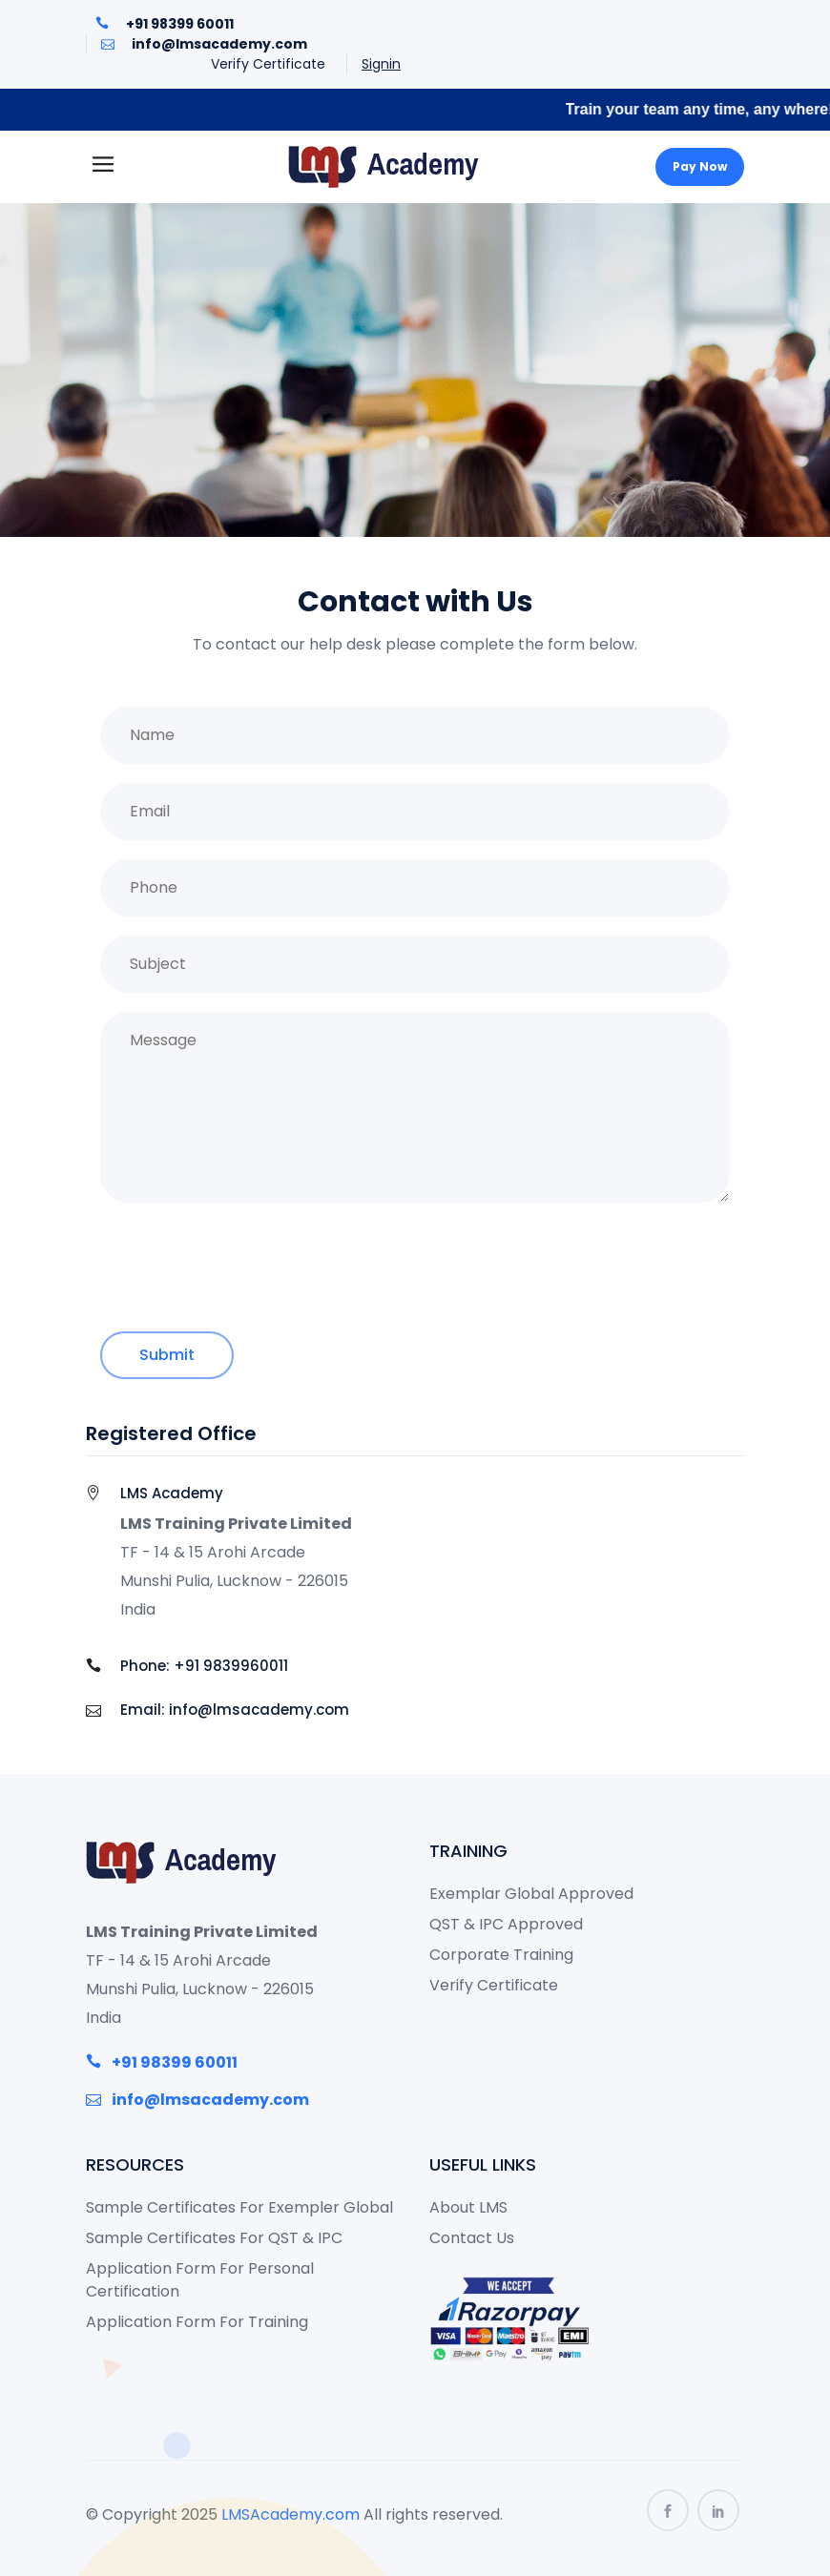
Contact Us (471, 2238)
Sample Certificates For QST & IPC (214, 2238)
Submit (167, 1355)
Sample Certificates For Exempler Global (239, 2207)
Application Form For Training (197, 2322)
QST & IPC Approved (506, 1924)
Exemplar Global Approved (531, 1894)
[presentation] (245, 1265)
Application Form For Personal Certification (200, 2279)
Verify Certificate (268, 63)
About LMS (468, 2207)
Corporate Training (501, 1955)
